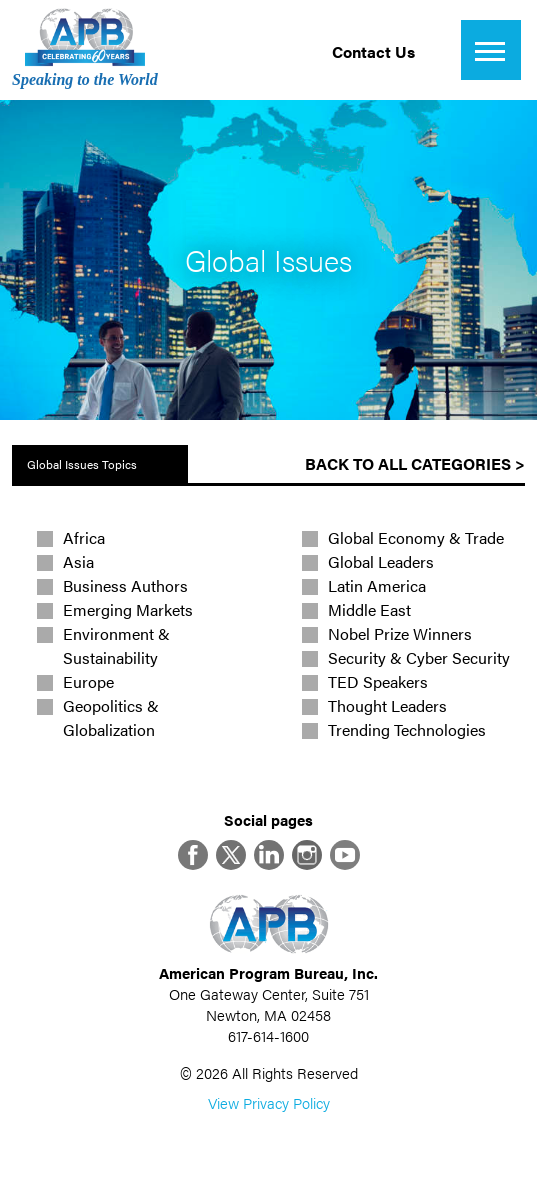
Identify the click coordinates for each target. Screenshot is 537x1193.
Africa (84, 537)
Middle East (369, 609)
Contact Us (373, 51)
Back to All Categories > (415, 463)
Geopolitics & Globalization (111, 717)
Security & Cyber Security (419, 657)
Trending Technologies (407, 729)
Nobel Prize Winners (400, 633)
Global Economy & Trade (416, 537)
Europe (88, 681)
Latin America (377, 585)
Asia (78, 561)
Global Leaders (381, 561)
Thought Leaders (387, 705)
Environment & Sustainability (116, 645)
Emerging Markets (128, 609)
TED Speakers (378, 681)
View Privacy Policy (269, 1102)
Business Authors (125, 585)
